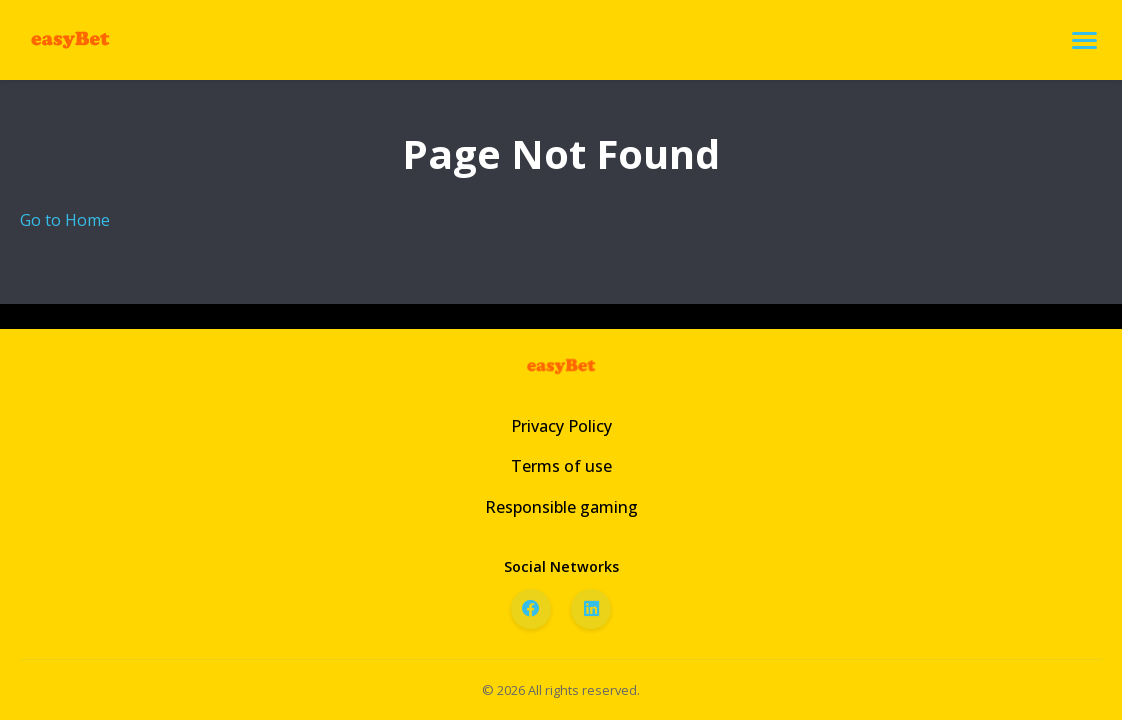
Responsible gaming (561, 507)
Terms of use (561, 466)
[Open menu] (1084, 40)
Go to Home (65, 220)
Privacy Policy (561, 426)
